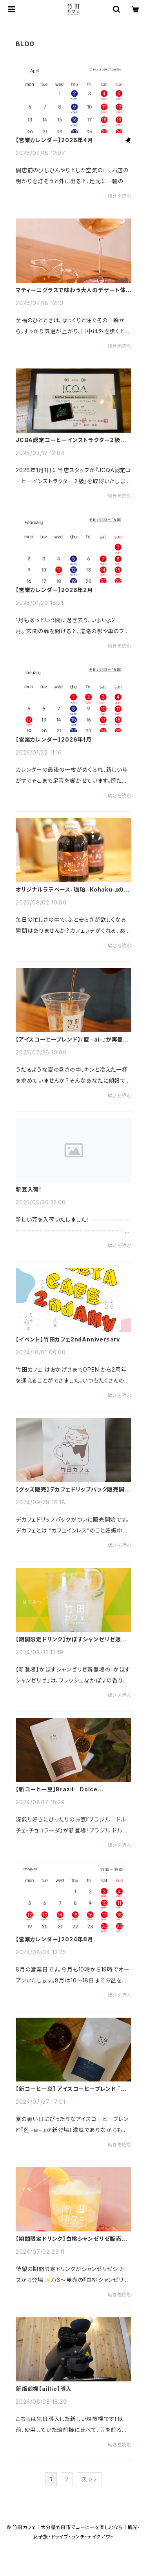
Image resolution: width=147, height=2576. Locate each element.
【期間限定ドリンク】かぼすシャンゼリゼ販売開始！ (71, 1639)
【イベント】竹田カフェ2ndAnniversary (68, 1339)
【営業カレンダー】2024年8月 (54, 1939)
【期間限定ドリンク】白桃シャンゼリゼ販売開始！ (71, 2239)
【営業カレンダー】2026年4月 (54, 140)
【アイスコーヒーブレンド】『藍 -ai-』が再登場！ (69, 1039)
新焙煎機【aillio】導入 (44, 2389)
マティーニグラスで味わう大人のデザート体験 (71, 290)
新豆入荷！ (29, 1189)
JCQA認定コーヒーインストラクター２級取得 (71, 440)
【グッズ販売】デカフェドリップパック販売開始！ (70, 1489)
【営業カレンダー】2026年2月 (54, 590)
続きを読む (119, 196)
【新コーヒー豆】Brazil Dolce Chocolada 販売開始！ (57, 1789)
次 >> (89, 2479)
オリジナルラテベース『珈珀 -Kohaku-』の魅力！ (73, 889)
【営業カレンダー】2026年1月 (54, 739)
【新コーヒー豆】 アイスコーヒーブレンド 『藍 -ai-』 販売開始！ (73, 2089)
